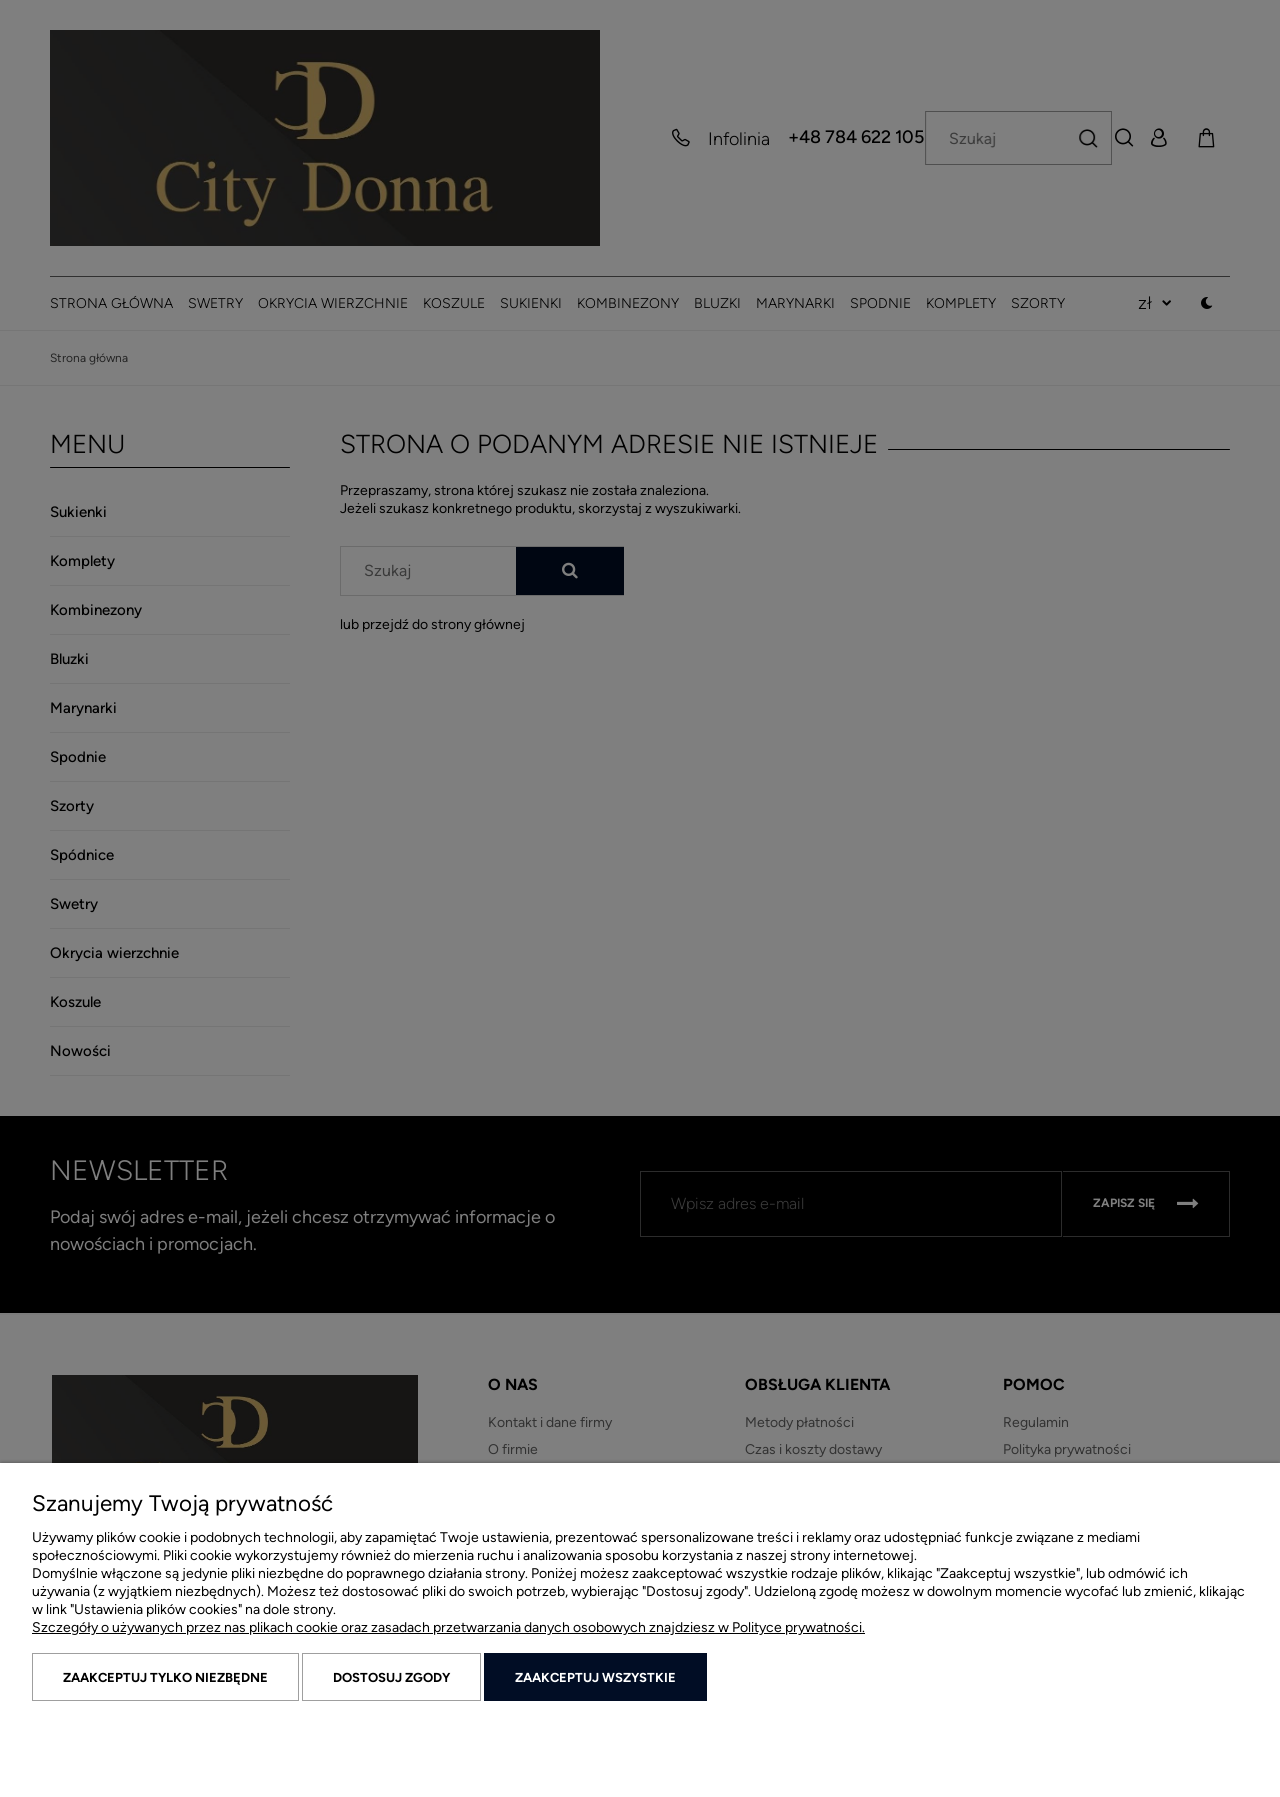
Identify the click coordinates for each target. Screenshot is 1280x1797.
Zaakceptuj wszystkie (595, 1677)
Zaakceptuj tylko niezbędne (165, 1677)
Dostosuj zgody (391, 1677)
